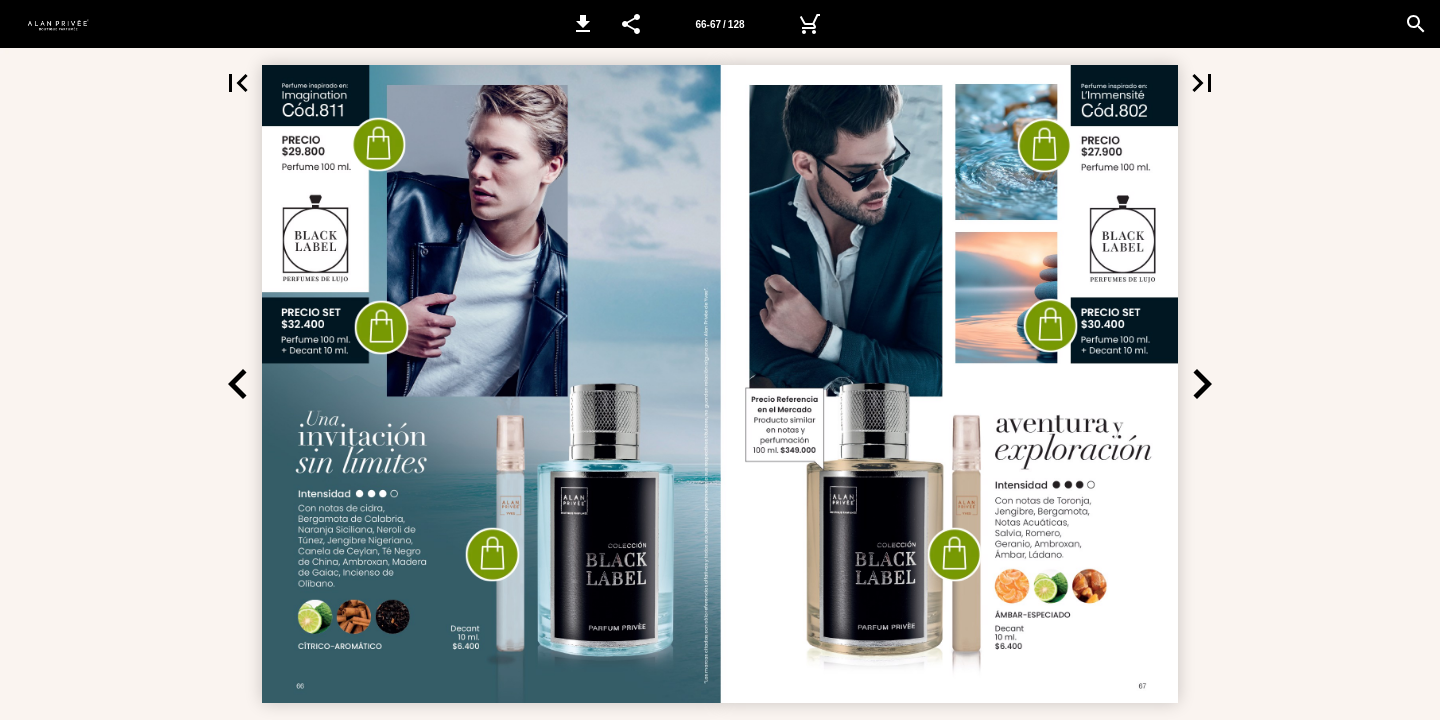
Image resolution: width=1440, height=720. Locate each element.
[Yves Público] (809, 24)
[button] (583, 24)
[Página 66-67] (720, 24)
